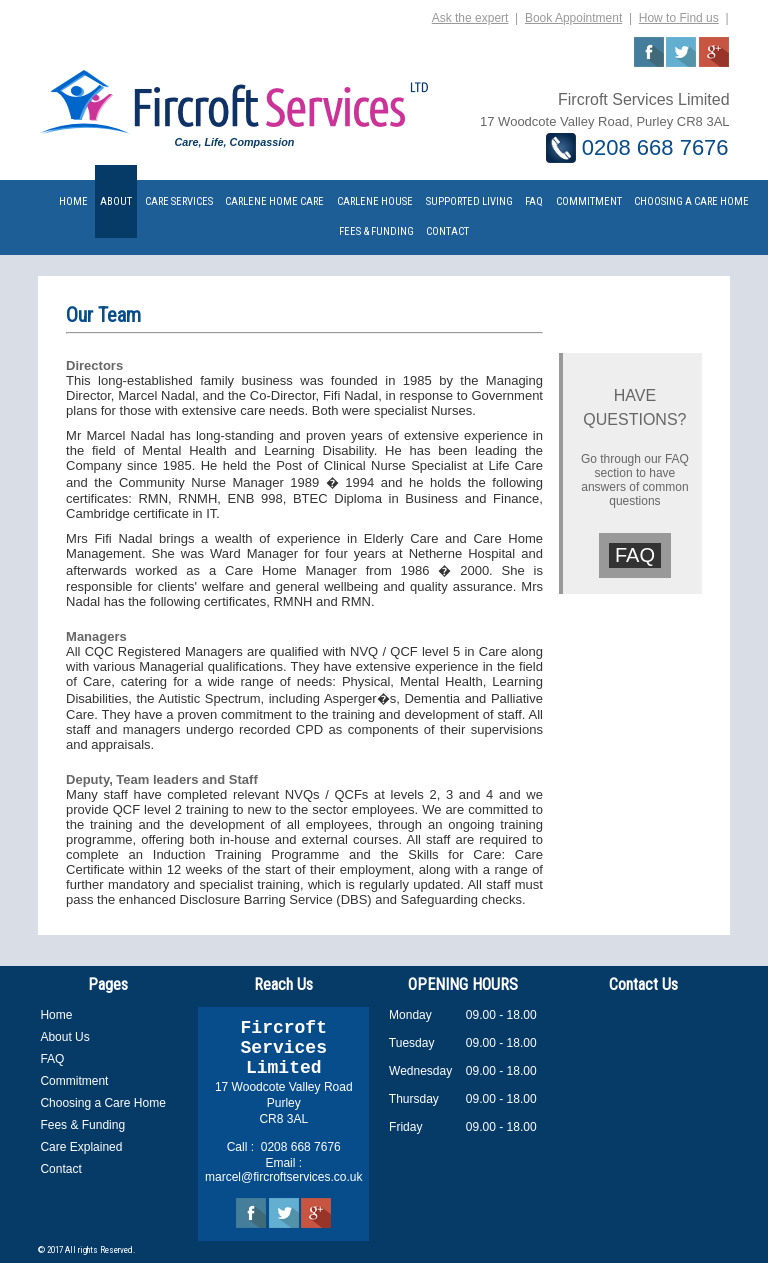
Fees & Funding (82, 1125)
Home (56, 1015)
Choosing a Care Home (102, 1103)
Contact (60, 1169)
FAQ (635, 555)
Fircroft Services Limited (284, 1048)
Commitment (74, 1081)
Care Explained (81, 1147)
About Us (64, 1037)
